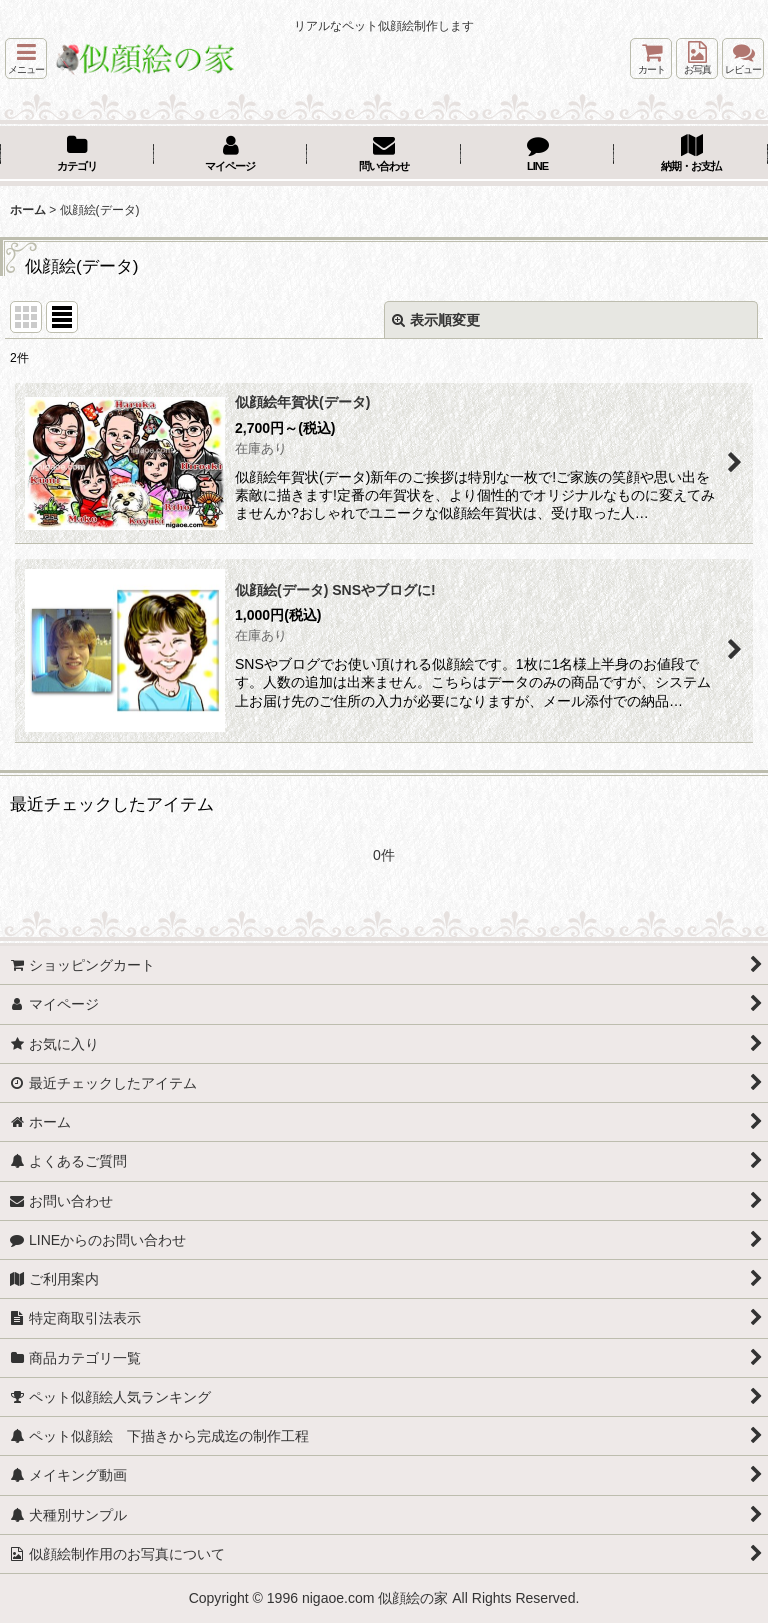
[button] (26, 58)
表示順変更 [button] (436, 320)
